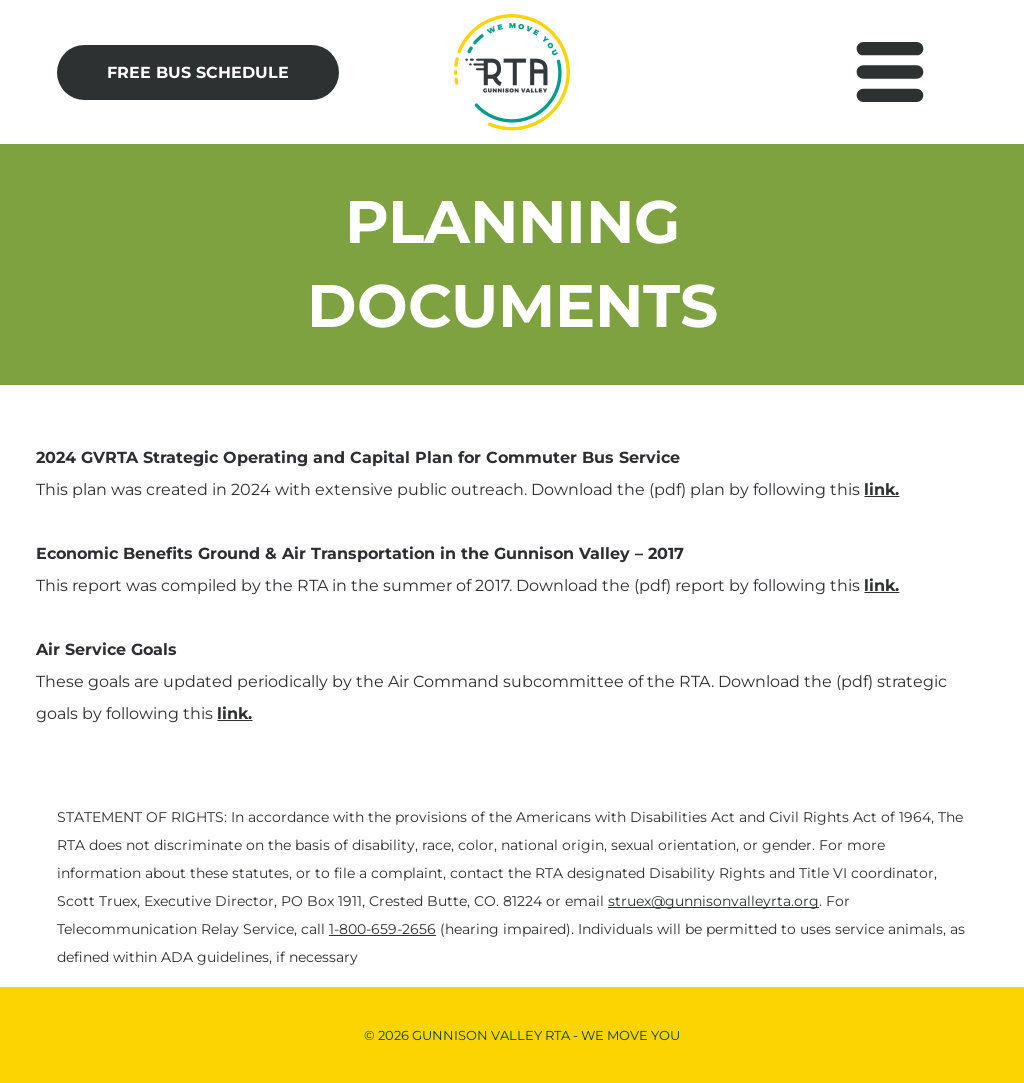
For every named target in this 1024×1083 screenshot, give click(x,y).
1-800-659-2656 (382, 929)
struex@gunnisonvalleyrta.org (713, 901)
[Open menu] (890, 72)
